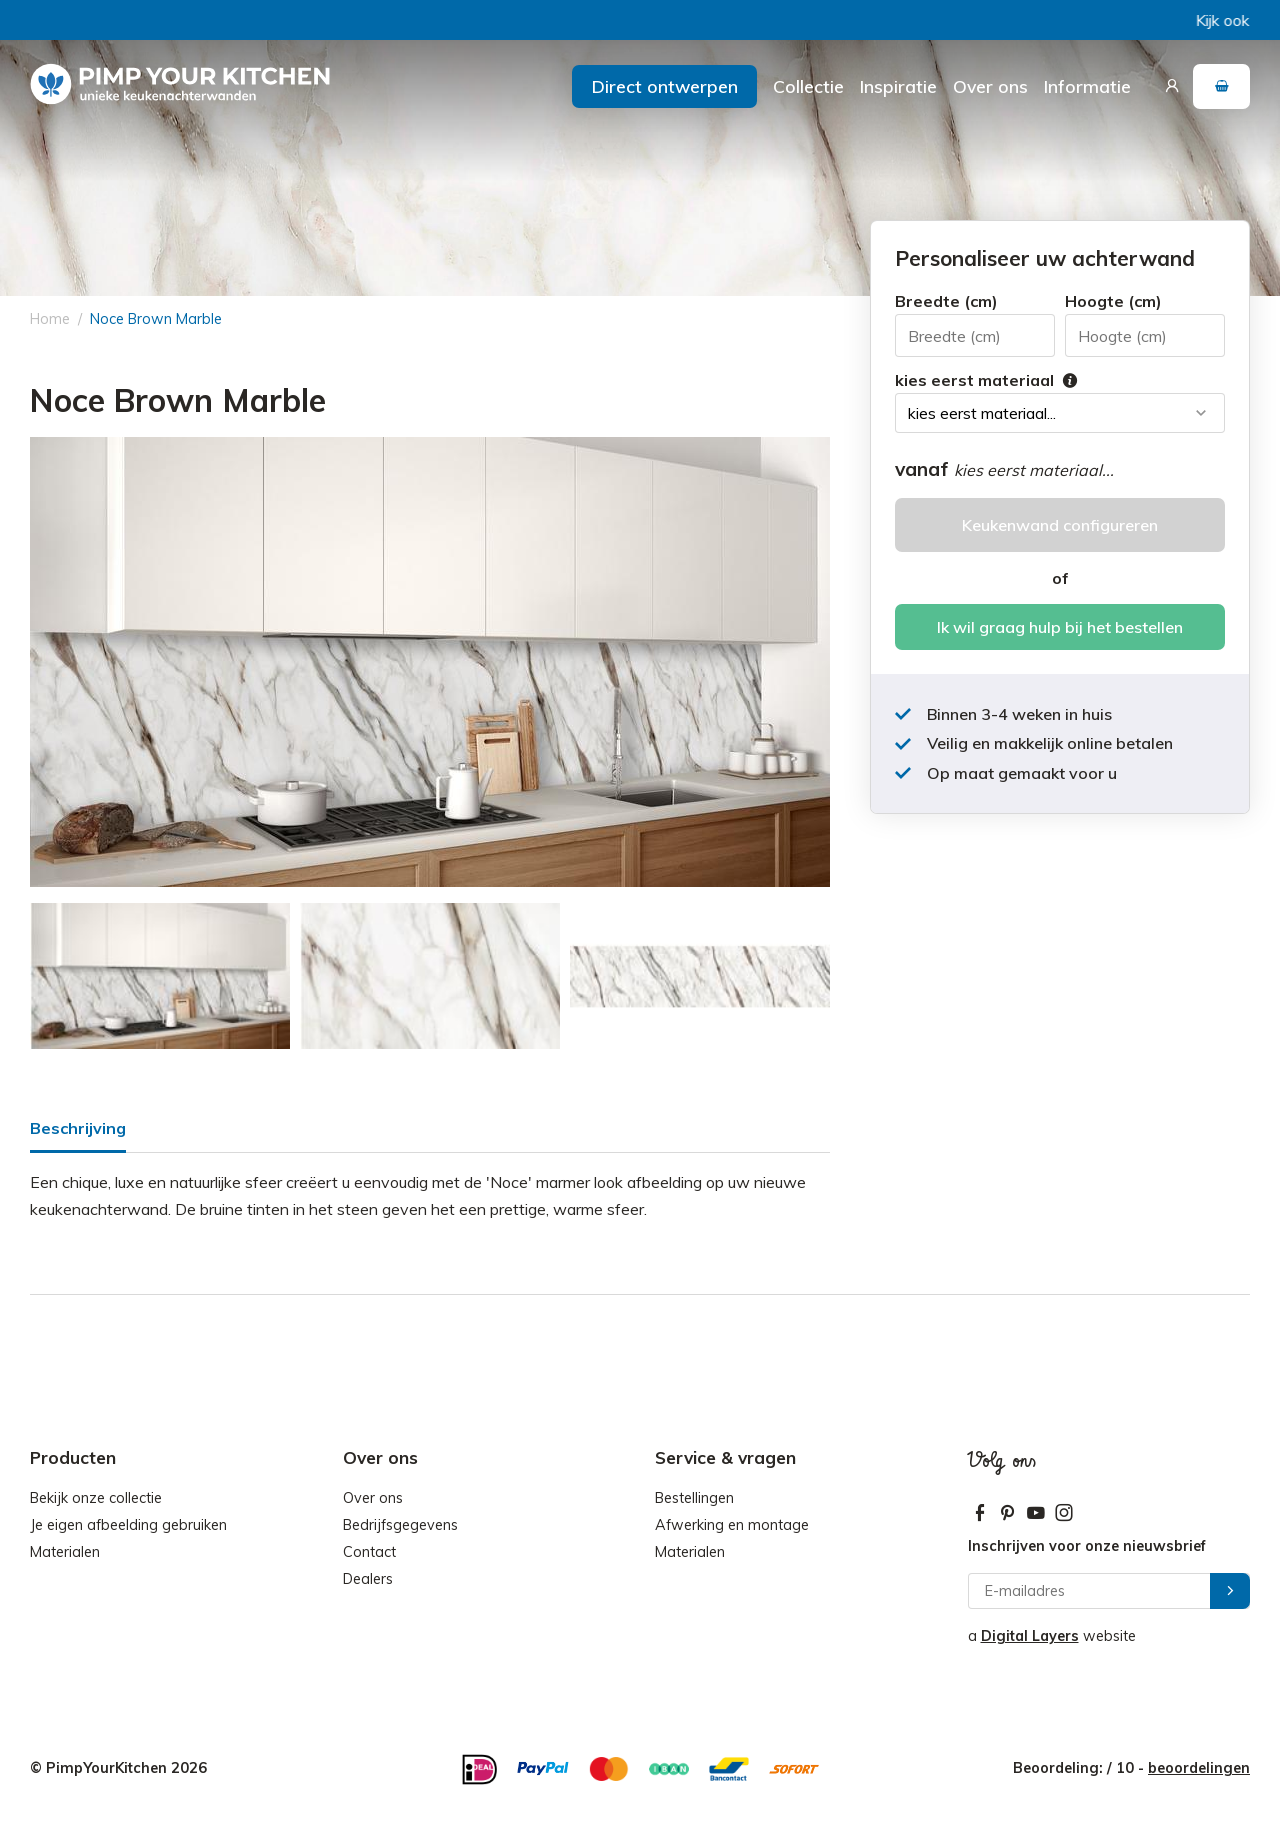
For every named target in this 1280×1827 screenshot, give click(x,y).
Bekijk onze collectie (96, 1498)
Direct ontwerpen (665, 86)
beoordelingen (1199, 1768)
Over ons (990, 86)
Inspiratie (898, 86)
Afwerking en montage (732, 1525)
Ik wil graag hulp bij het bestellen (1060, 627)
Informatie (1087, 86)
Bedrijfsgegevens (400, 1525)
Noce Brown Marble (156, 319)
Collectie (808, 86)
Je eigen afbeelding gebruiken (128, 1525)
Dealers (368, 1579)
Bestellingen (694, 1498)
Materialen (65, 1552)
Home (50, 319)
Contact (369, 1552)
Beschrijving (78, 1128)
